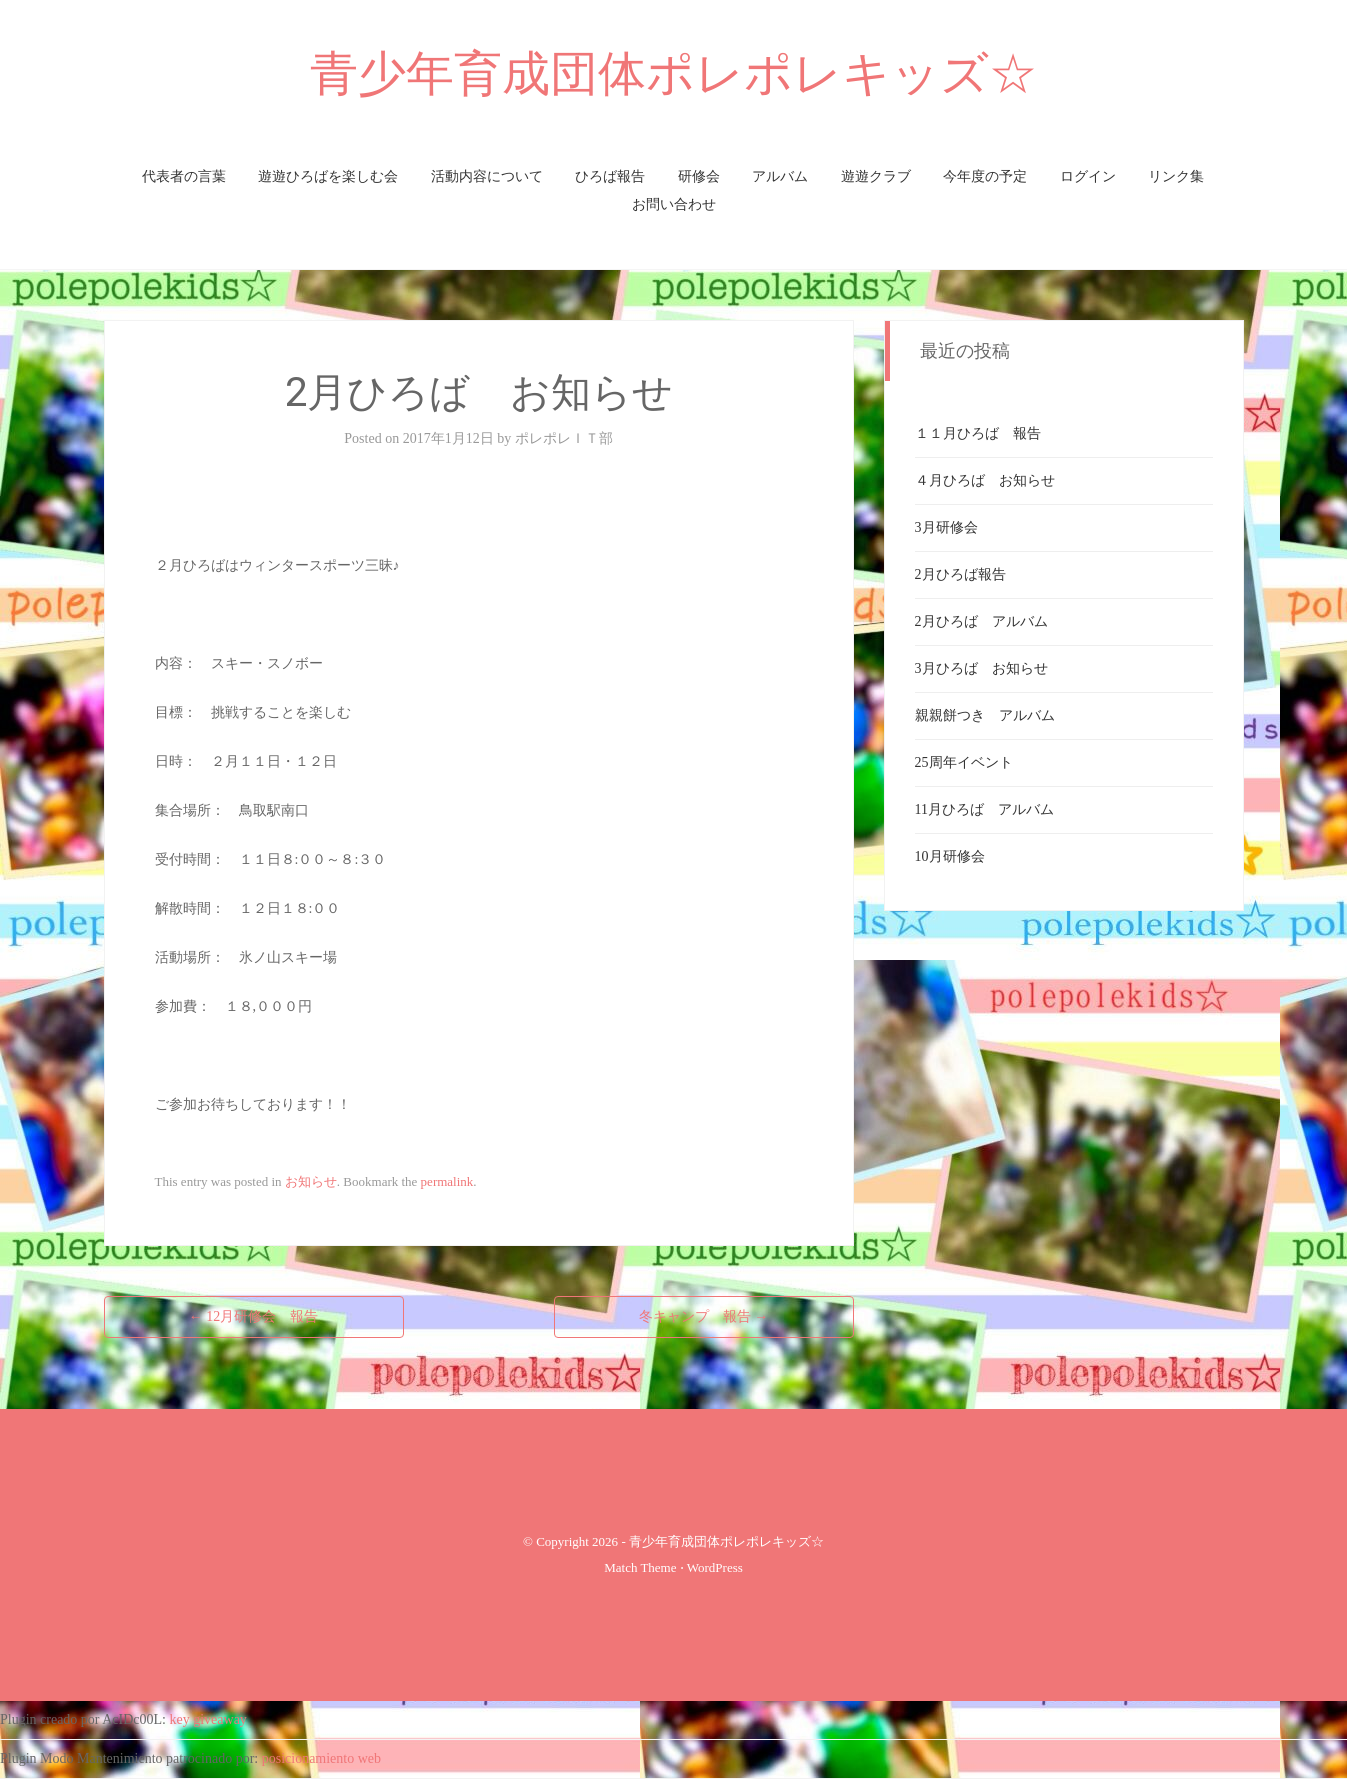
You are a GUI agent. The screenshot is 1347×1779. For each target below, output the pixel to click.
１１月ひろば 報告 (978, 433)
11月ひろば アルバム (984, 809)
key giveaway (208, 1719)
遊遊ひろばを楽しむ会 (328, 176)
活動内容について (487, 176)
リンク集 (1176, 176)
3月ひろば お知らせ (981, 668)
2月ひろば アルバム (981, 621)
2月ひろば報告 (960, 574)
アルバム (780, 176)
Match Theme (640, 1567)
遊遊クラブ (876, 176)
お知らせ (311, 1181)
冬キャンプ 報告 (704, 1316)
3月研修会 (946, 527)
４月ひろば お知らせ (985, 480)
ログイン (1088, 176)
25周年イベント (964, 762)
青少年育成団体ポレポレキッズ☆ (673, 73)
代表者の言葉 (184, 176)
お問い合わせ (674, 204)
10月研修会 (950, 856)
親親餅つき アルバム (985, 715)
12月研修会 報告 (254, 1316)
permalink (447, 1181)
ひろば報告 (610, 176)
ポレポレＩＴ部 (564, 438)
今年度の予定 (985, 176)
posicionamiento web (321, 1758)
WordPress (715, 1567)
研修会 (699, 176)
